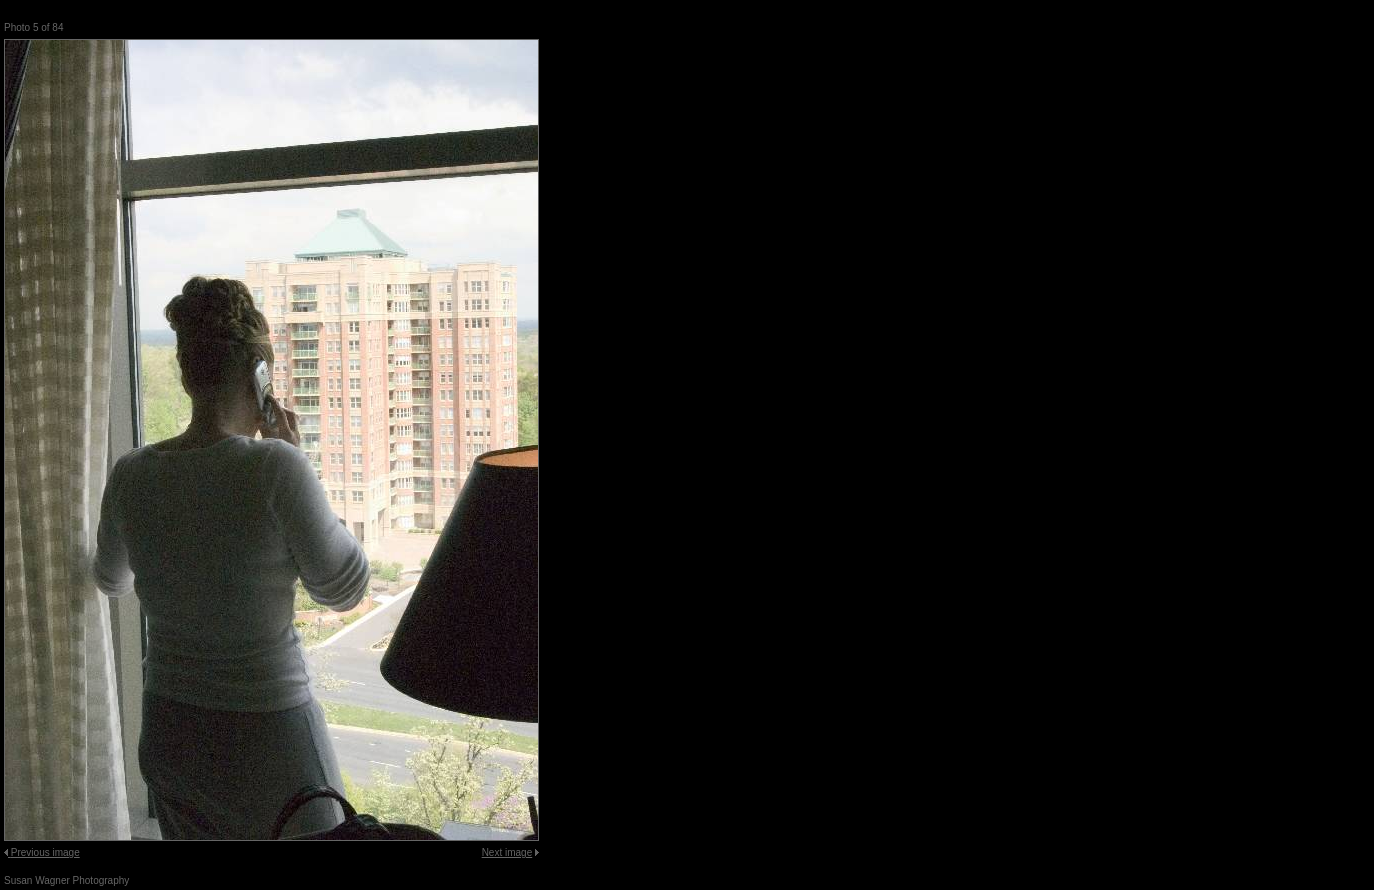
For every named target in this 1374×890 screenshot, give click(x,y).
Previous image (45, 852)
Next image (507, 852)
